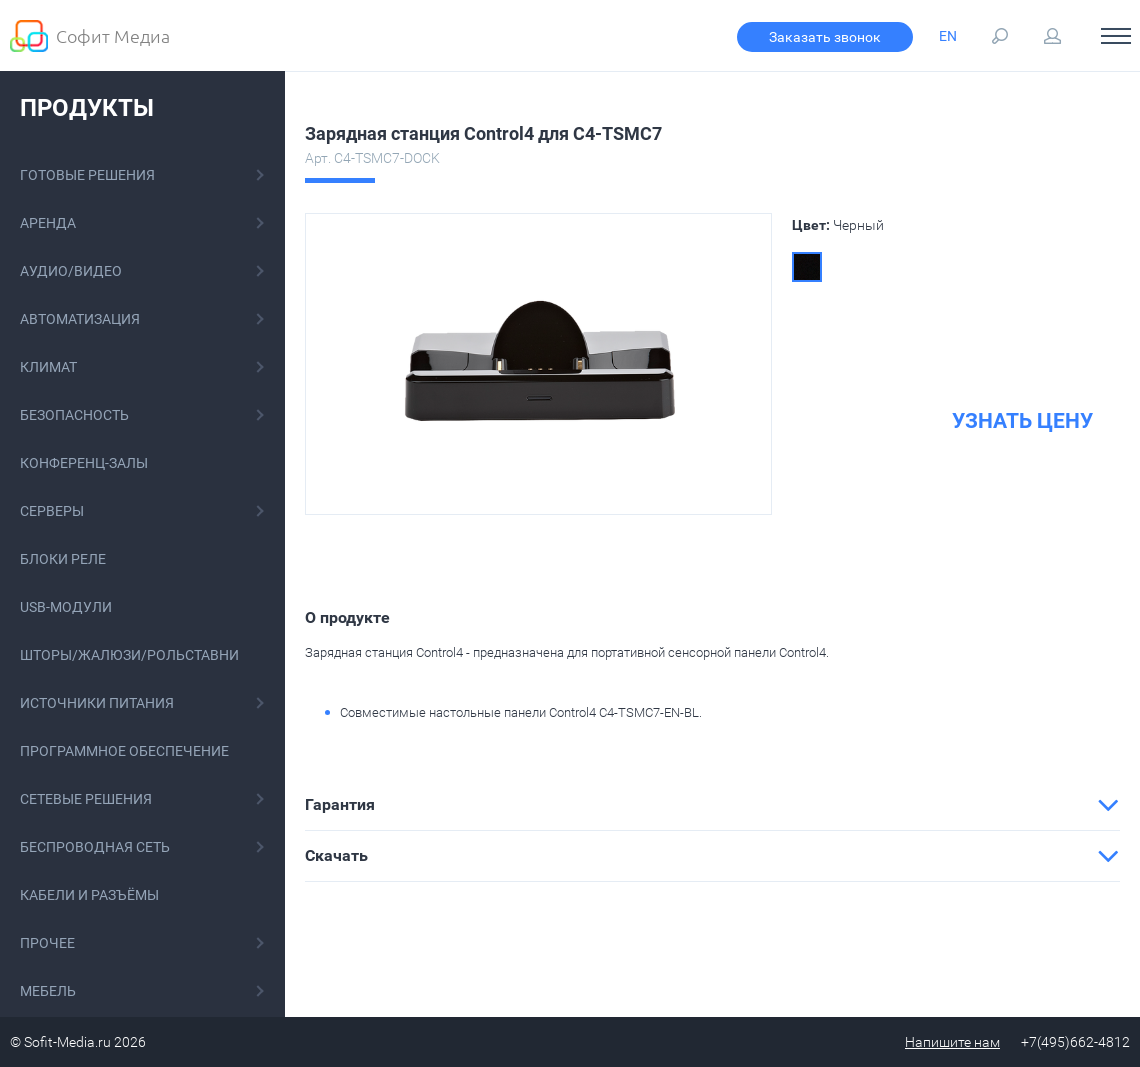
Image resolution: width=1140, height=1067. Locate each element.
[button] (712, 805)
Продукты (87, 108)
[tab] (712, 805)
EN (948, 36)
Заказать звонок (825, 37)
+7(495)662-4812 (1075, 1042)
